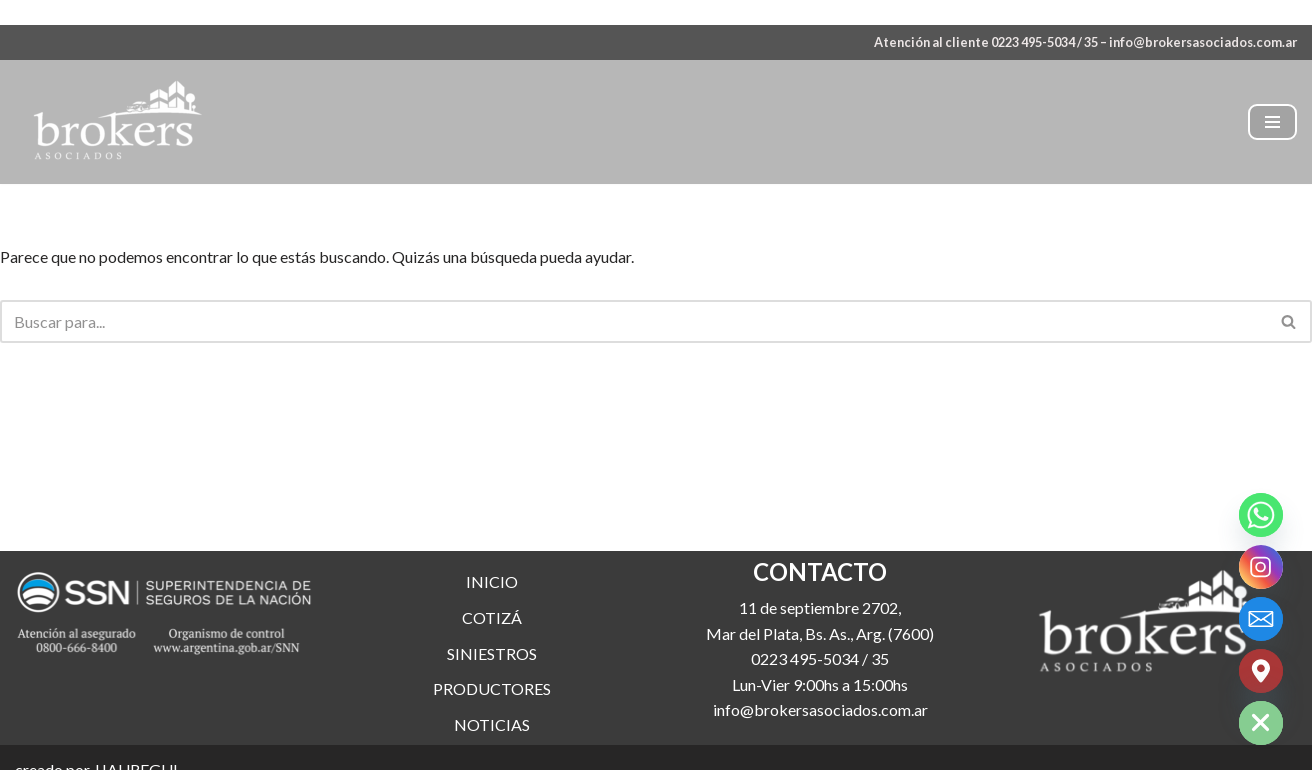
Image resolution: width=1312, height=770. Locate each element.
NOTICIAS (492, 724)
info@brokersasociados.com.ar (1203, 42)
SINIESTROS (492, 653)
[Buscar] (633, 321)
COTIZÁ (492, 617)
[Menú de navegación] (1272, 122)
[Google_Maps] (1261, 671)
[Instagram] (1261, 567)
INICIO (492, 581)
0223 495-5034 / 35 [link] (820, 658)
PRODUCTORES (492, 688)
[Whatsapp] (1261, 515)
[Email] (1261, 619)
